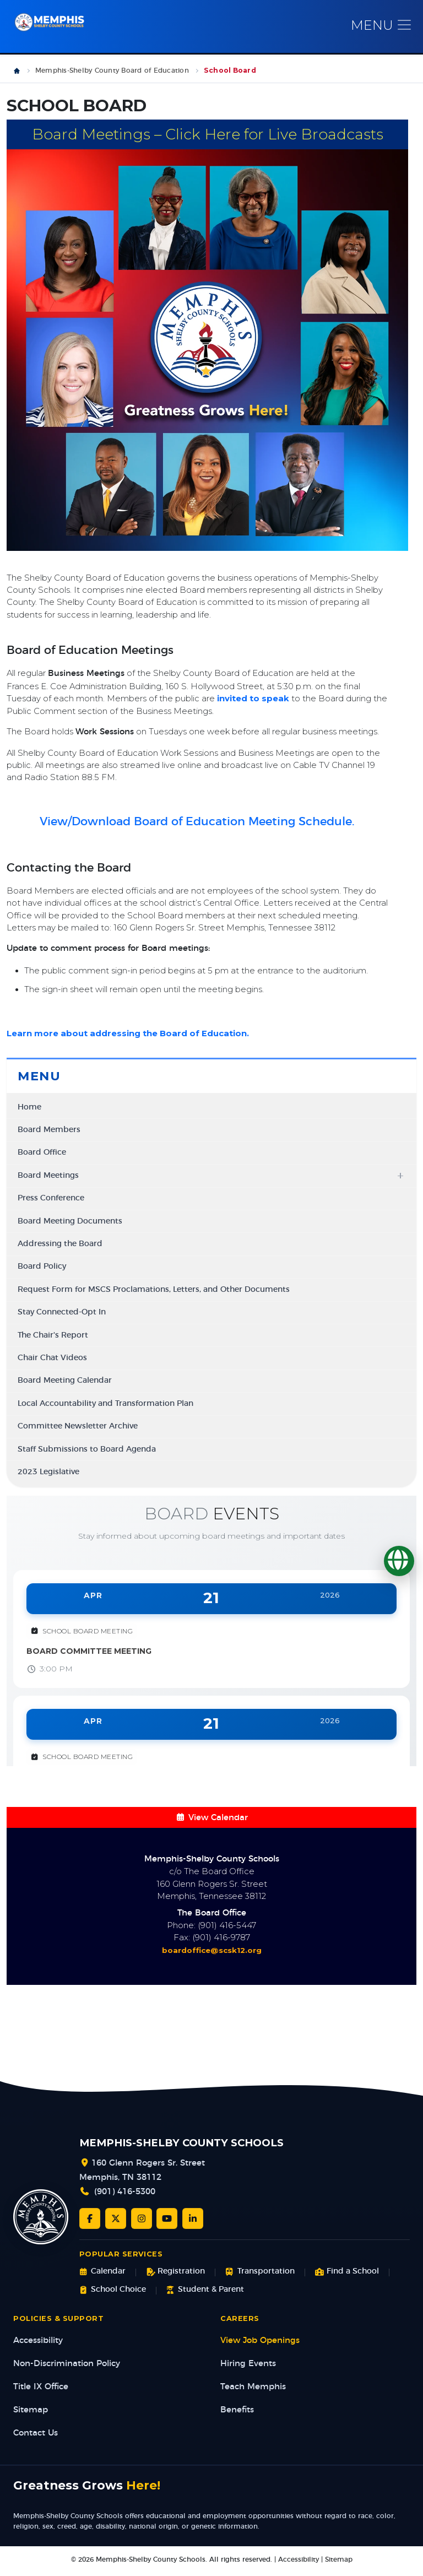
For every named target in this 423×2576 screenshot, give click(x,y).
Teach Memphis (253, 2387)
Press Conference (51, 1198)
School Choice (112, 2290)
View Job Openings (260, 2340)
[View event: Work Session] (211, 1755)
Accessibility (38, 2340)
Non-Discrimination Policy (66, 2363)
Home (29, 1107)
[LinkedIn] (192, 2218)
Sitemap (30, 2410)
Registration (175, 2271)
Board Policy (42, 1266)
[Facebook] (89, 2218)
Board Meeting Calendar (65, 1380)
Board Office (42, 1152)
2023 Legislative (48, 1472)
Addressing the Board (60, 1244)
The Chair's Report (53, 1335)
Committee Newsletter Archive (78, 1426)
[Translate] (399, 1561)
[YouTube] (166, 2218)
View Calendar (211, 1818)
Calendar (102, 2271)
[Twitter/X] (115, 2218)
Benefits (237, 2410)
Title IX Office (40, 2387)
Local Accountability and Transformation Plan (105, 1404)
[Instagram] (141, 2218)
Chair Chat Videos (52, 1358)
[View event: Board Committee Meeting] (211, 1629)
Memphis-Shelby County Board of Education (112, 70)
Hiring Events (248, 2363)
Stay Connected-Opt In (62, 1312)
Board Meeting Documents (70, 1221)
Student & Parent (205, 2290)
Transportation (259, 2271)
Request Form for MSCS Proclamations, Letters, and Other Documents (154, 1290)
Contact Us (35, 2433)
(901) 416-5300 (124, 2192)
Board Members (49, 1130)
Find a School (347, 2271)
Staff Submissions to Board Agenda (87, 1449)
